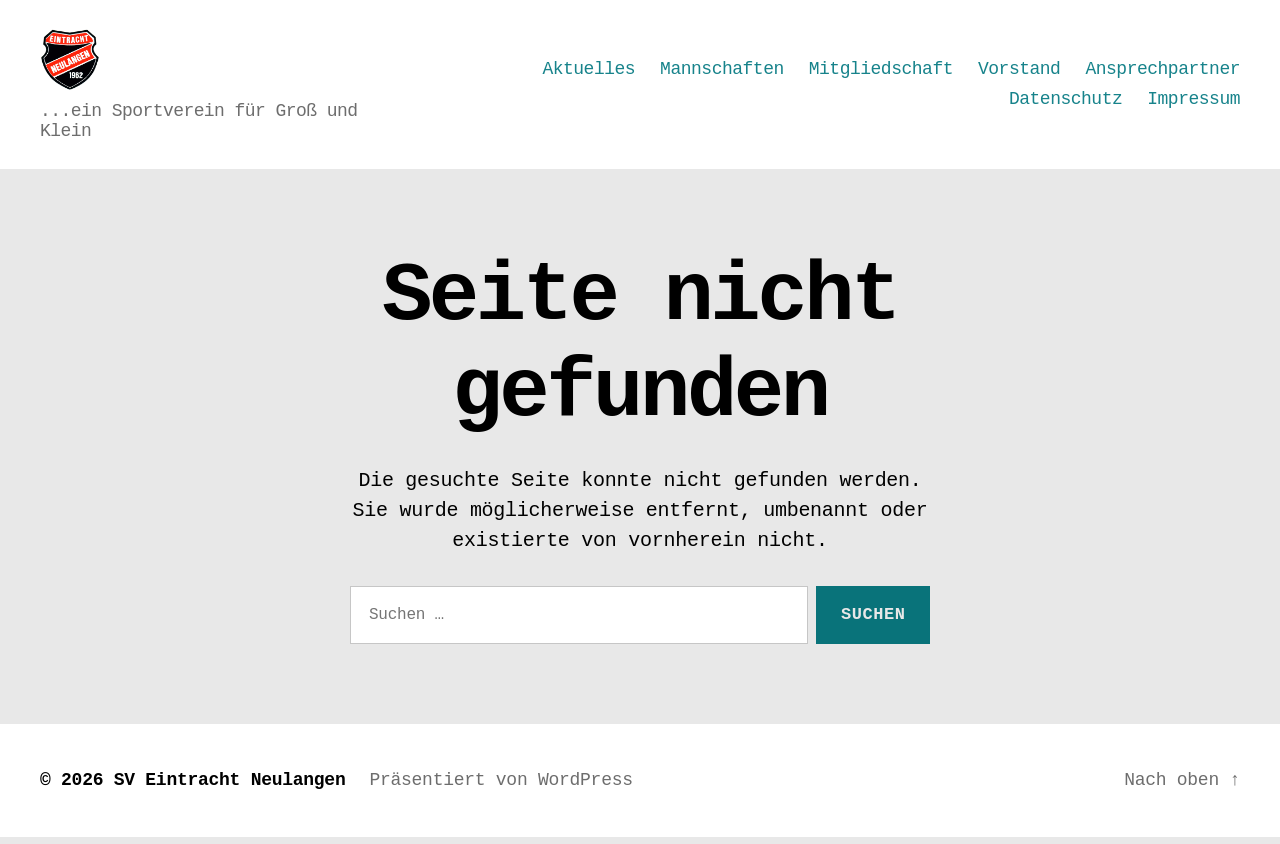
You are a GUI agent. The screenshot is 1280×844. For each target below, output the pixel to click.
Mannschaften (722, 72)
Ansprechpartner (1162, 72)
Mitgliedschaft (881, 72)
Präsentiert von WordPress (500, 787)
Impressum (1193, 102)
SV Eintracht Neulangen (230, 787)
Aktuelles (588, 72)
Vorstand (1019, 72)
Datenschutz (1065, 102)
